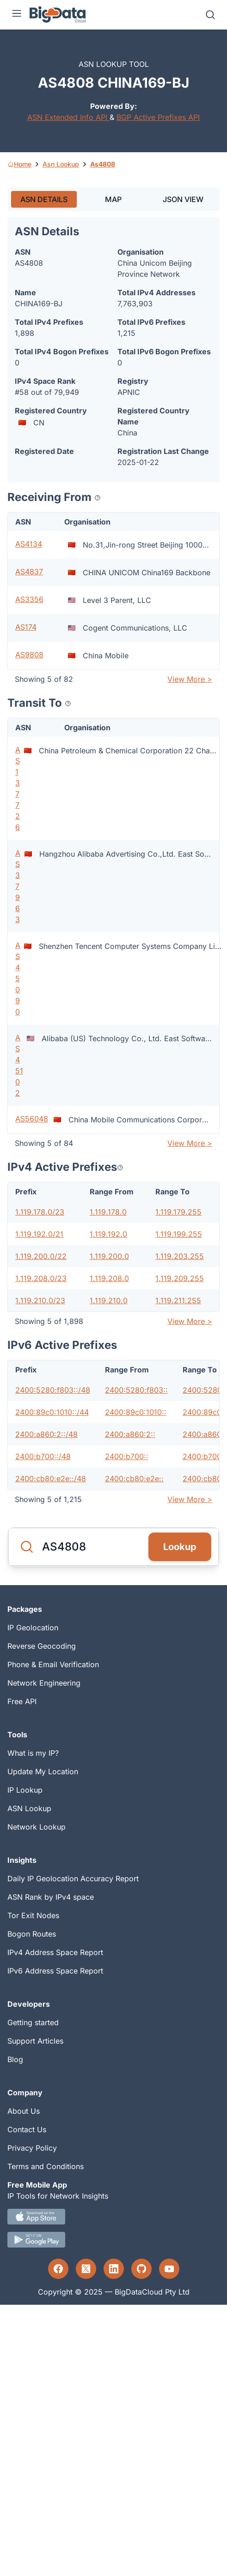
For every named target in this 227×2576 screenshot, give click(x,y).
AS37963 (17, 886)
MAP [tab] (113, 199)
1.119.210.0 (109, 1300)
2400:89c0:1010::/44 (52, 1412)
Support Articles (35, 2040)
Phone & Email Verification (53, 1664)
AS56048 (31, 1118)
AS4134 (28, 544)
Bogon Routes (31, 1933)
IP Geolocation (32, 1627)
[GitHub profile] (141, 2269)
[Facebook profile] (58, 2269)
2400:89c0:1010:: (135, 1412)
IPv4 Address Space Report (55, 1952)
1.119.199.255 (178, 1234)
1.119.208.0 (109, 1278)
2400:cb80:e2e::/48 (50, 1478)
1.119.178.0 (108, 1211)
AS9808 (29, 654)
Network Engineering (43, 1683)
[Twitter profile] (86, 2269)
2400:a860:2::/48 (46, 1434)
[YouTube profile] (169, 2269)
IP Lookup (25, 1790)
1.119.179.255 (178, 1211)
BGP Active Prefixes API (158, 117)
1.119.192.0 (108, 1234)
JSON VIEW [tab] (183, 199)
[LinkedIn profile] (114, 2269)
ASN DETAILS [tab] (43, 199)
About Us (23, 2111)
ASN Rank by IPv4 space (50, 1897)
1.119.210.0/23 (40, 1300)
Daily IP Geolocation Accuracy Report (73, 1878)
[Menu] (16, 14)
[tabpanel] (113, 863)
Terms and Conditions (45, 2166)
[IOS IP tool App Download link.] (113, 2216)
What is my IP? (33, 1753)
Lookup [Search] (179, 1546)
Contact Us (26, 2129)
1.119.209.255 (179, 1278)
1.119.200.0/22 (41, 1256)
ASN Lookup (29, 1808)
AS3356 (29, 599)
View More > (189, 679)
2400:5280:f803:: (136, 1390)
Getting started (33, 2022)
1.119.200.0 (109, 1256)
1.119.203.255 (179, 1256)
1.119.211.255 (178, 1300)
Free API (22, 1701)
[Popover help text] (97, 498)
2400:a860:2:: (130, 1434)
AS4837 (29, 571)
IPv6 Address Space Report (55, 1970)
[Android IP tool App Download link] (113, 2240)
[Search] (210, 15)
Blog (15, 2059)
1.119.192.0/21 (39, 1234)
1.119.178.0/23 (39, 1211)
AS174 (26, 627)
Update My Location (42, 1771)
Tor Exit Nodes (33, 1915)
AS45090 (17, 978)
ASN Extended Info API (68, 117)
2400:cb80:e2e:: (134, 1478)
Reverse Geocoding (41, 1646)
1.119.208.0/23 (41, 1278)
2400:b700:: (126, 1456)
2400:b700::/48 (43, 1456)
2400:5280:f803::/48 (52, 1390)
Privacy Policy (32, 2148)
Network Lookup (36, 1826)
